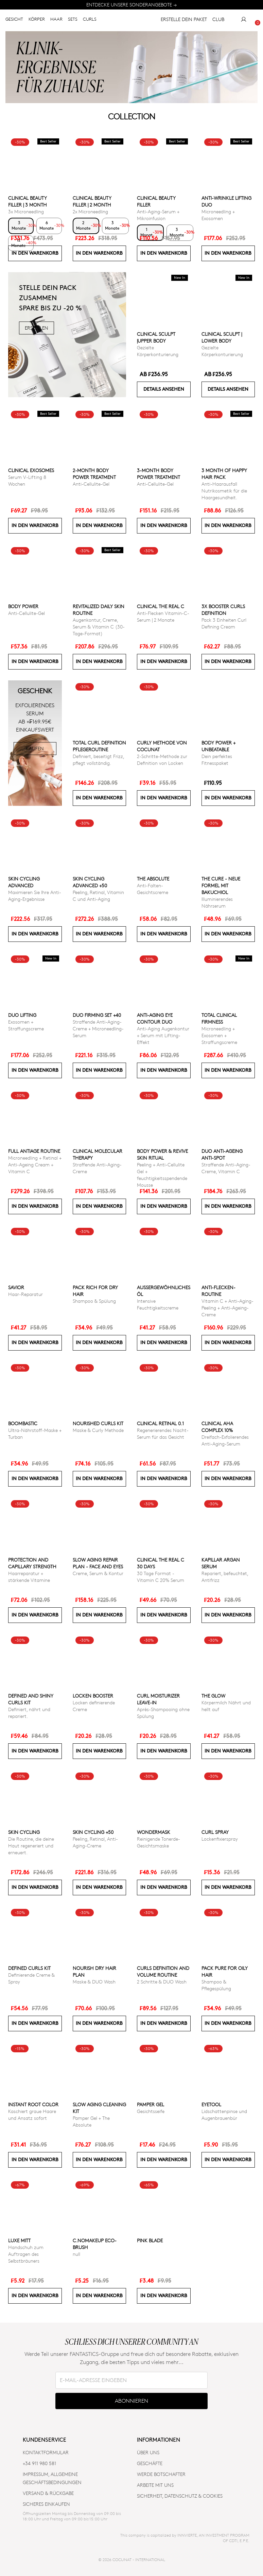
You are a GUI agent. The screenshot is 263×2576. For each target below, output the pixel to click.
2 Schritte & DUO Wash (162, 1981)
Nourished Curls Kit (98, 1423)
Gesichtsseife (150, 2111)
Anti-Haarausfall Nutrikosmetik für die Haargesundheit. (224, 490)
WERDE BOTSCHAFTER (161, 2474)
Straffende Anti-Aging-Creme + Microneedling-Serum (98, 1028)
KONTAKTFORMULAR (46, 2452)
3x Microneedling (26, 211)
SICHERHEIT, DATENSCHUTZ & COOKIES (180, 2496)
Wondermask (153, 1832)
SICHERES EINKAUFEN (46, 2504)
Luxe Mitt (19, 2240)
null (76, 2254)
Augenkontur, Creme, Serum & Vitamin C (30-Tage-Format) (99, 626)
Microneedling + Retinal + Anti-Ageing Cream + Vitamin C (35, 1164)
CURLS (90, 21)
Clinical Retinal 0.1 (160, 1423)
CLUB (218, 21)
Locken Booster (93, 1696)
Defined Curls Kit (29, 1968)
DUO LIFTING (22, 1015)
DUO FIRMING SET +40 (97, 1015)
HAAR (56, 21)
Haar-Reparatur (25, 1294)
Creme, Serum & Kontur (98, 1573)
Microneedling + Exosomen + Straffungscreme (219, 1035)
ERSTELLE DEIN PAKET (181, 21)
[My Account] (244, 22)
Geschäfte (149, 2463)
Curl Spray (215, 1832)
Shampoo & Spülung (94, 1301)
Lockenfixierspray (219, 1839)
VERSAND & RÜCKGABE (48, 2493)
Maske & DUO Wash (94, 1981)
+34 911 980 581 (39, 2463)
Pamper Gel (150, 2104)
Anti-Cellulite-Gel (91, 484)
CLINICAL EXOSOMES (31, 470)
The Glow (213, 1696)
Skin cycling (24, 1832)
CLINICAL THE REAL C (160, 606)
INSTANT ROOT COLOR (33, 2104)
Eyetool (211, 2104)
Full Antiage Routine (34, 1151)
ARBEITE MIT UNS (155, 2485)
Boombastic (22, 1423)
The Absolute (153, 879)
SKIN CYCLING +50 (93, 1832)
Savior (16, 1287)
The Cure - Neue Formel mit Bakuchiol (220, 885)
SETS (72, 21)
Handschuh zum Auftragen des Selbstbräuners (25, 2254)
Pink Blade (150, 2240)
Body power (23, 606)
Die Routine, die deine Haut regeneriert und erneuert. (31, 1845)
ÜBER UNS (148, 2452)
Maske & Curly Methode (98, 1430)
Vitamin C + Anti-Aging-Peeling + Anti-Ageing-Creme (227, 1307)
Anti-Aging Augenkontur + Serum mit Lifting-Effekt (163, 1035)
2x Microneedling (90, 211)
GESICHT (14, 21)
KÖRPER (37, 21)
